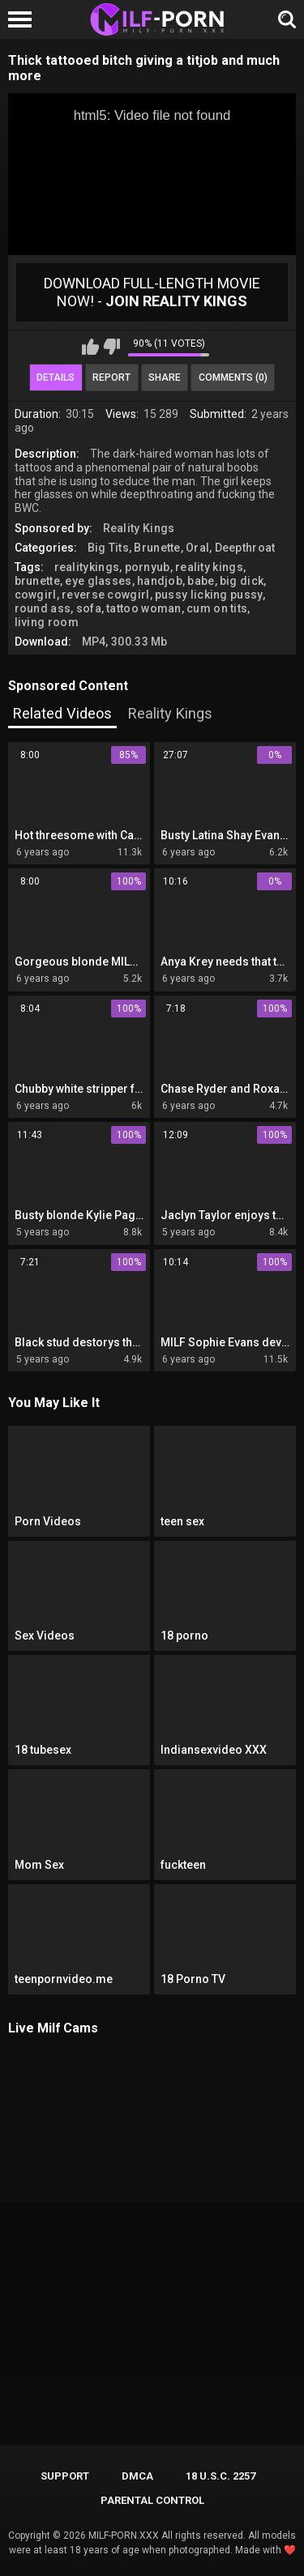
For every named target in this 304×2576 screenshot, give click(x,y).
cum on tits (216, 608)
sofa (88, 608)
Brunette (157, 547)
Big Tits (108, 547)
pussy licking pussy (209, 594)
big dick (241, 580)
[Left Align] (24, 19)
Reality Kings (139, 528)
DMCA (137, 2476)
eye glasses (98, 580)
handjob (159, 580)
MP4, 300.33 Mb (125, 641)
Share (164, 377)
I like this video (90, 347)
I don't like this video (111, 347)
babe (200, 580)
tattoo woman (144, 608)
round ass (43, 608)
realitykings (87, 567)
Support (65, 2476)
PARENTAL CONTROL (152, 2500)
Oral (197, 547)
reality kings (209, 567)
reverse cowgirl (106, 594)
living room (47, 622)
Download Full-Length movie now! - (152, 292)
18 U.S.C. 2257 (220, 2476)
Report (111, 377)
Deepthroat (245, 547)
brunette (37, 580)
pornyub (147, 567)
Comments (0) (233, 377)
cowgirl (36, 594)
